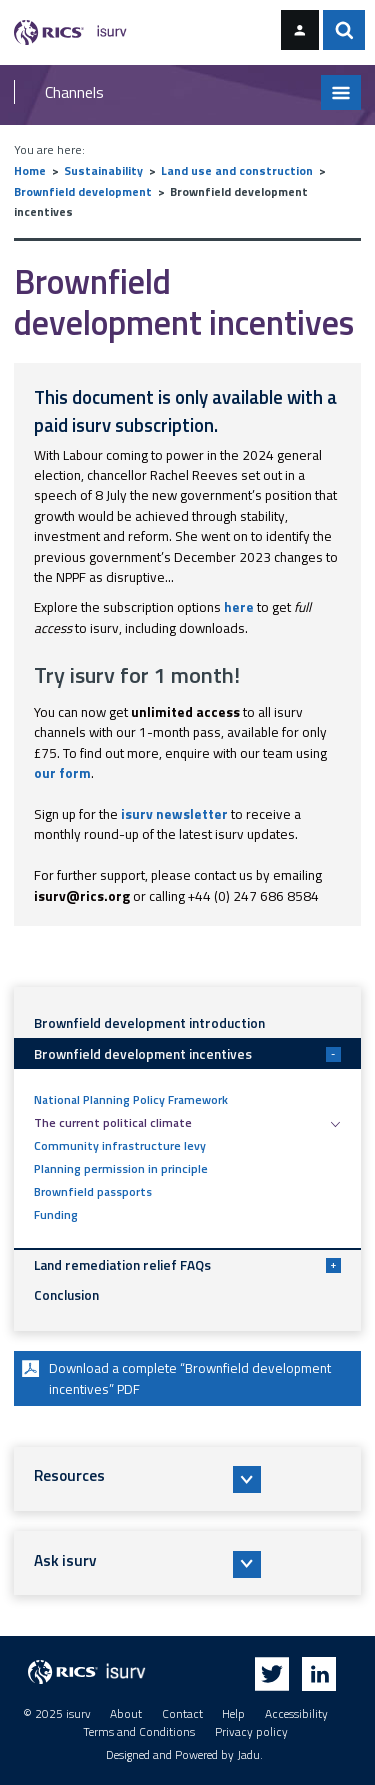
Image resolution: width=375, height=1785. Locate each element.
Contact (182, 1714)
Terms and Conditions (139, 1732)
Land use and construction (237, 171)
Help (233, 1714)
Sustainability (103, 171)
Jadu (248, 1755)
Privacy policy (251, 1732)
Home (30, 171)
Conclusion (66, 1295)
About (126, 1714)
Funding (56, 1215)
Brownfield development (83, 192)
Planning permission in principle (121, 1169)
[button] (188, 1479)
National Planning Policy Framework (131, 1100)
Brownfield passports (93, 1192)
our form (62, 773)
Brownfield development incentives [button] (187, 1054)
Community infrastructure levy (120, 1146)
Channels (74, 92)
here (239, 607)
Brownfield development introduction (149, 1023)
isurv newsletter (174, 814)
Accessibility (296, 1714)
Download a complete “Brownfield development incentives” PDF (174, 1377)
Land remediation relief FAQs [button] (187, 1265)
